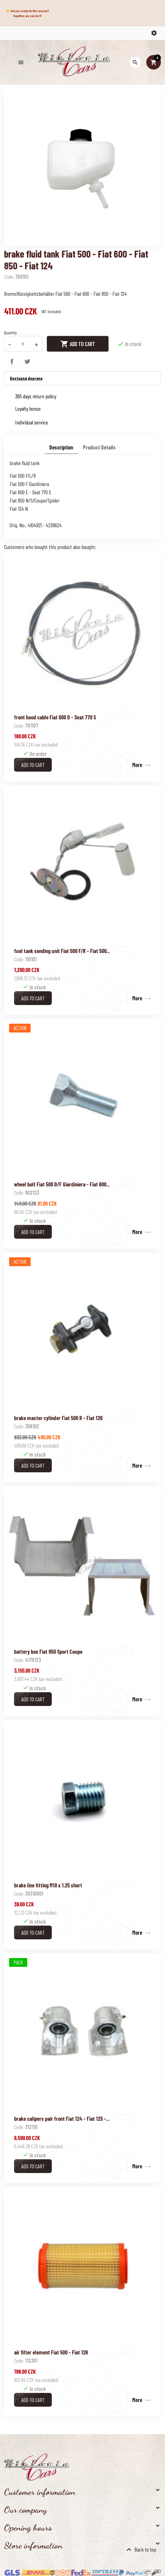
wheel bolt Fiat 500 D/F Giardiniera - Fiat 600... (62, 1184)
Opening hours (28, 2527)
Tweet (27, 361)
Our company (25, 2510)
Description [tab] (61, 447)
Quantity (10, 332)
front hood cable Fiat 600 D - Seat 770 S (55, 717)
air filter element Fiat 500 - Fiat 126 (51, 2352)
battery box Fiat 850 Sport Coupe (48, 1651)
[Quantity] (23, 343)
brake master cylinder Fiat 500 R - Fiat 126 (58, 1418)
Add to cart (77, 344)
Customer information (39, 2492)
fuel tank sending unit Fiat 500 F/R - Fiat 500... (62, 951)
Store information (33, 2545)
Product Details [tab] (99, 447)
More (137, 764)
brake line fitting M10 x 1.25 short (48, 1885)
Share (11, 361)
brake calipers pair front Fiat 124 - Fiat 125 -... (61, 2118)
